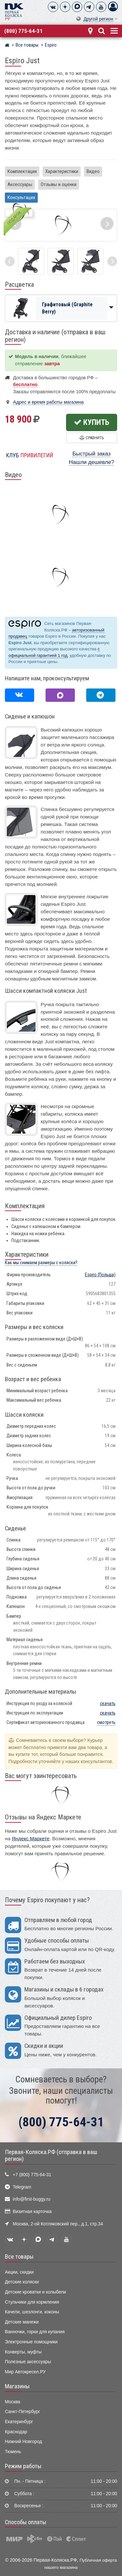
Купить (91, 422)
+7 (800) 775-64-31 (32, 2174)
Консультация (21, 197)
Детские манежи (22, 2322)
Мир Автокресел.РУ (25, 2371)
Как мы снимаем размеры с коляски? (41, 1263)
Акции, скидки (19, 2272)
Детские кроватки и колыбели (35, 2292)
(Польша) (100, 1275)
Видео (93, 171)
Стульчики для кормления (32, 2302)
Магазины (17, 2386)
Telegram (22, 2187)
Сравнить (91, 437)
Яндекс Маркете (30, 1838)
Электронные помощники (31, 2341)
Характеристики (61, 171)
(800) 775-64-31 (23, 31)
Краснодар (16, 2431)
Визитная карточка (32, 2211)
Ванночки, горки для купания (35, 2331)
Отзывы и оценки (58, 184)
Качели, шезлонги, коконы (32, 2311)
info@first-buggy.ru (31, 2199)
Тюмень (13, 2451)
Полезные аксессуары (28, 2361)
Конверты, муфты (23, 2352)
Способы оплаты (25, 2522)
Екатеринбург (19, 2421)
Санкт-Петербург (22, 2411)
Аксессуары (19, 184)
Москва (12, 2401)
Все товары (19, 2256)
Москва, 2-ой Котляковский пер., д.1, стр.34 (58, 2223)
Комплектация (22, 171)
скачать (107, 1703)
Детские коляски (22, 2281)
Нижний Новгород (23, 2441)
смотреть (106, 1722)
